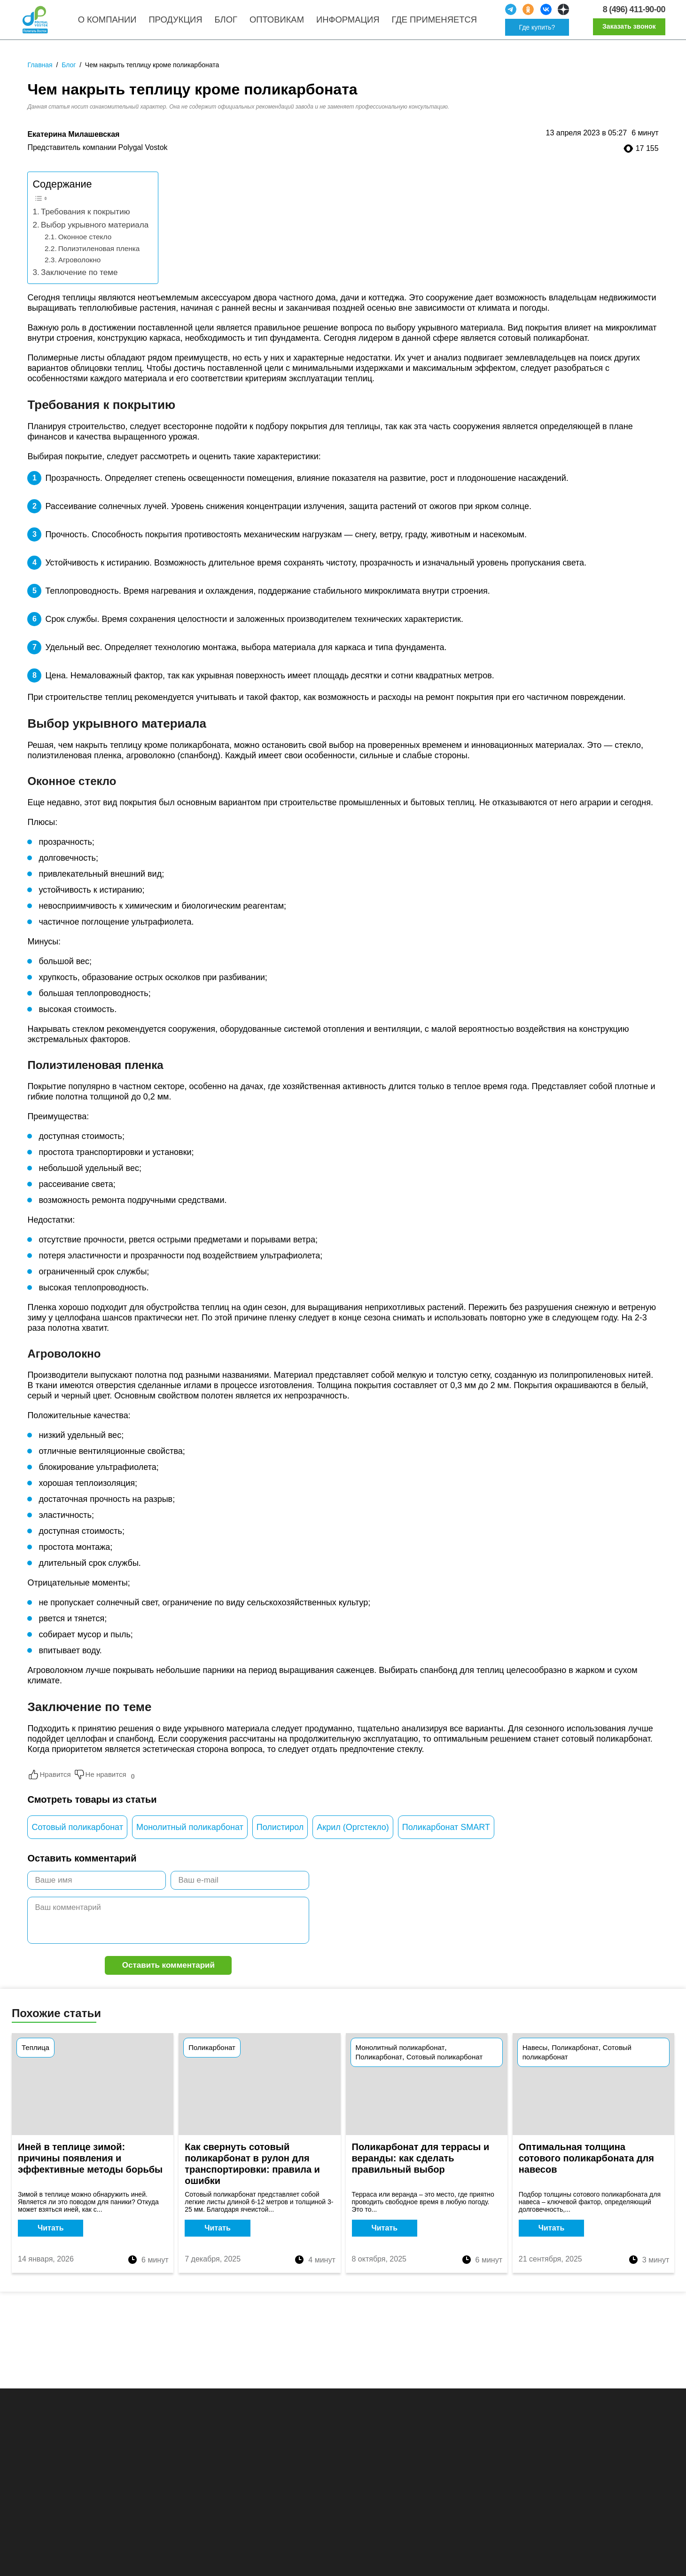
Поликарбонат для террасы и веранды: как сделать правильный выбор (421, 2171)
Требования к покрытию (85, 223)
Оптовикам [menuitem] (285, 26)
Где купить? (541, 33)
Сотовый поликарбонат (77, 1839)
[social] (515, 15)
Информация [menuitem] (357, 26)
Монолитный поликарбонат (189, 1839)
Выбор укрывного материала (94, 236)
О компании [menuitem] (116, 26)
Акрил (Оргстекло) (353, 1839)
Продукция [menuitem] (184, 26)
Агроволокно (79, 271)
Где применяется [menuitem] (443, 26)
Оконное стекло (84, 248)
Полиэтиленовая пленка (99, 260)
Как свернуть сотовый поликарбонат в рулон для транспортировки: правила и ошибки (252, 2177)
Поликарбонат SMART (446, 1839)
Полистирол (280, 1839)
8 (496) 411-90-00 (630, 15)
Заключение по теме (79, 284)
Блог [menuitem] (235, 26)
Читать (50, 2242)
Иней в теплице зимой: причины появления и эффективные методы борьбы (90, 2171)
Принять (624, 2558)
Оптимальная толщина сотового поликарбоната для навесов (586, 2171)
